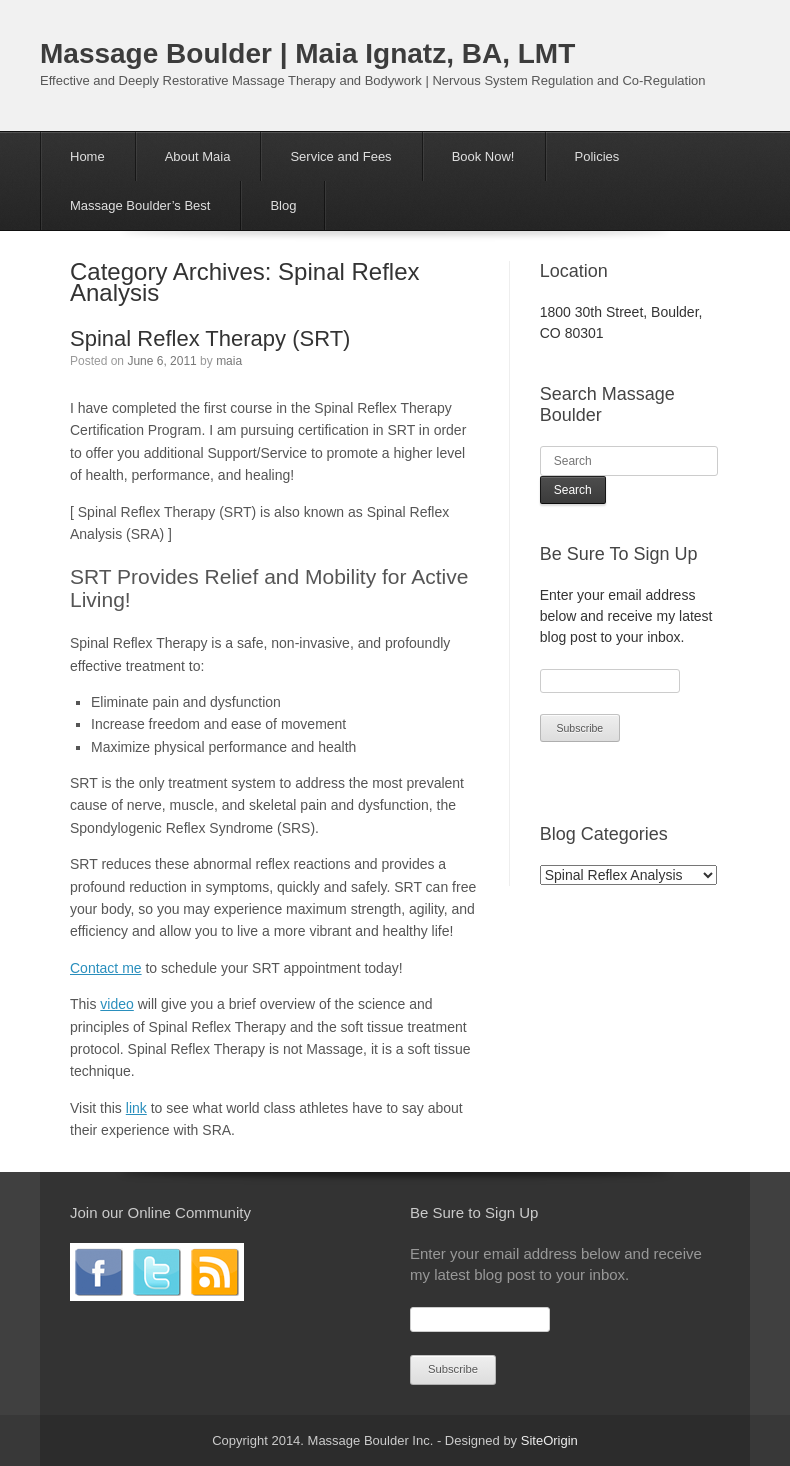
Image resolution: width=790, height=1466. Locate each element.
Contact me (106, 968)
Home (87, 156)
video (116, 1004)
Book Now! (483, 156)
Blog (283, 205)
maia (229, 361)
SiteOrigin (549, 1440)
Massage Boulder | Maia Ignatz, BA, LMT (307, 53)
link (136, 1108)
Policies (597, 156)
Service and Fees (340, 156)
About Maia (198, 156)
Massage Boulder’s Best (140, 205)
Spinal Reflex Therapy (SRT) (210, 338)
